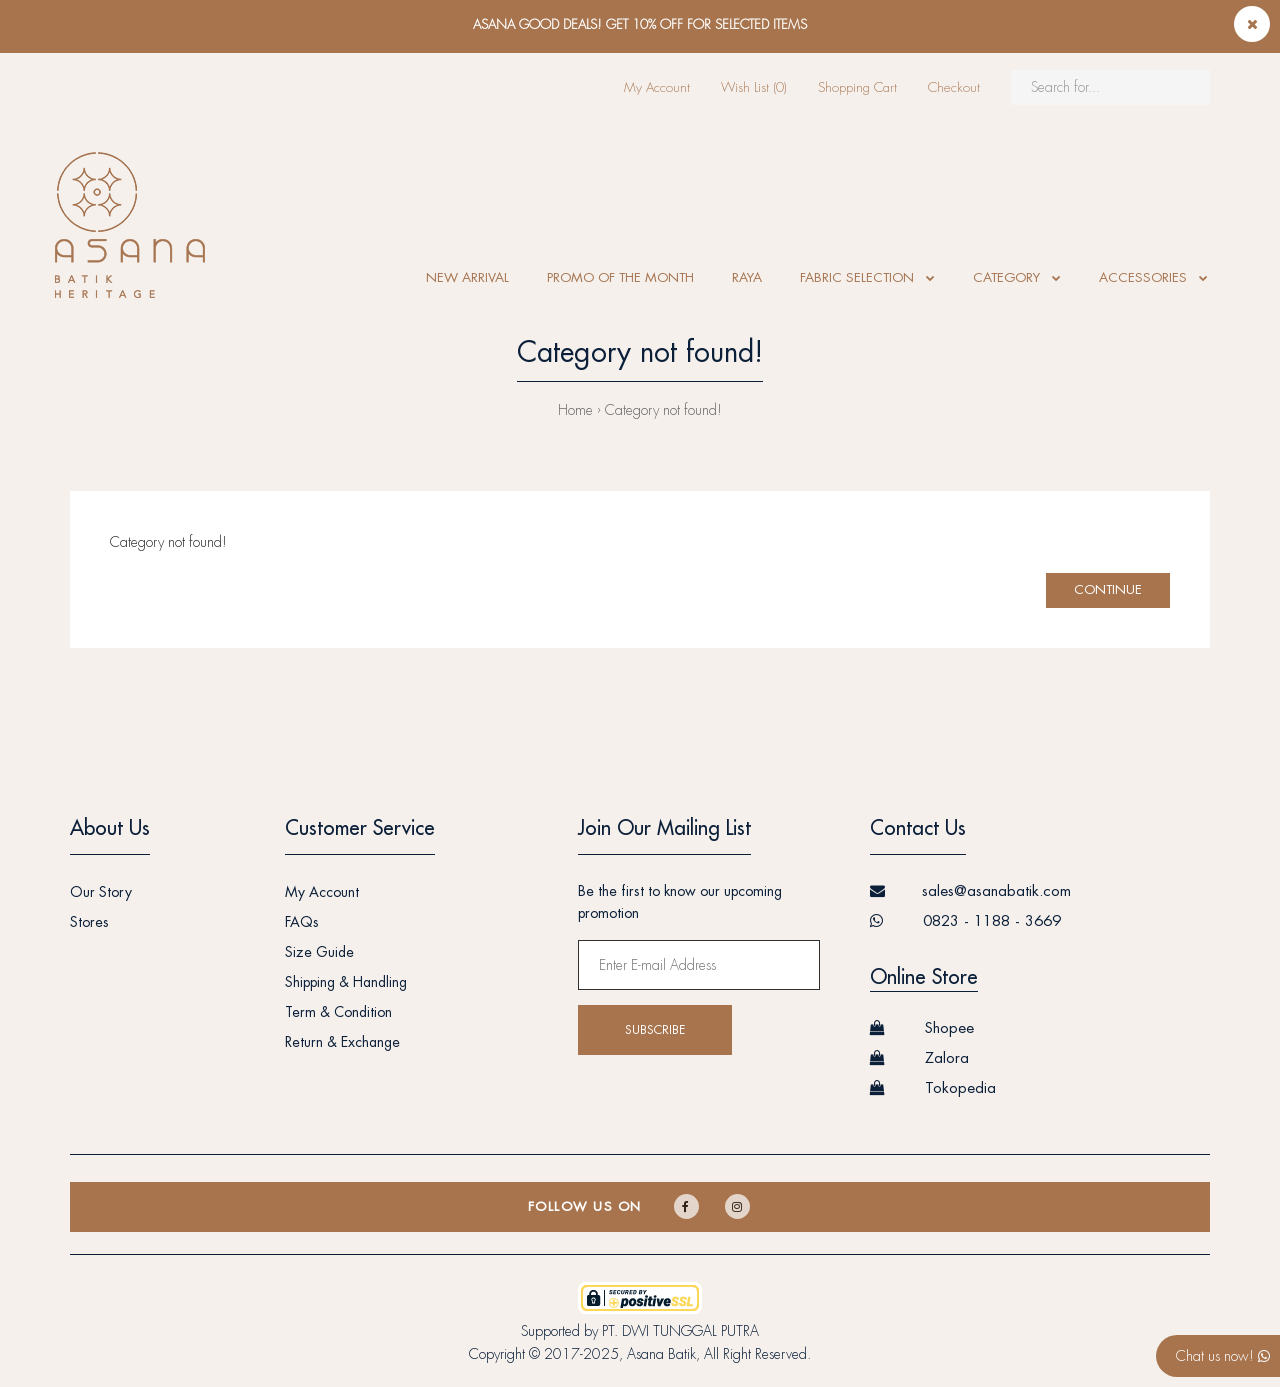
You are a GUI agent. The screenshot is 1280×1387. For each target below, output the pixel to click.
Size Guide (319, 952)
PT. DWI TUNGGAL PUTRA (680, 1331)
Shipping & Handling (346, 982)
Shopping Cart (857, 87)
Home (575, 410)
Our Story (101, 892)
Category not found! (663, 410)
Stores (89, 922)
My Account (657, 87)
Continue (1108, 589)
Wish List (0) (754, 87)
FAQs (302, 922)
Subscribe (655, 1030)
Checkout (954, 87)
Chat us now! (1223, 1356)
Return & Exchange (342, 1042)
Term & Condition (338, 1012)
